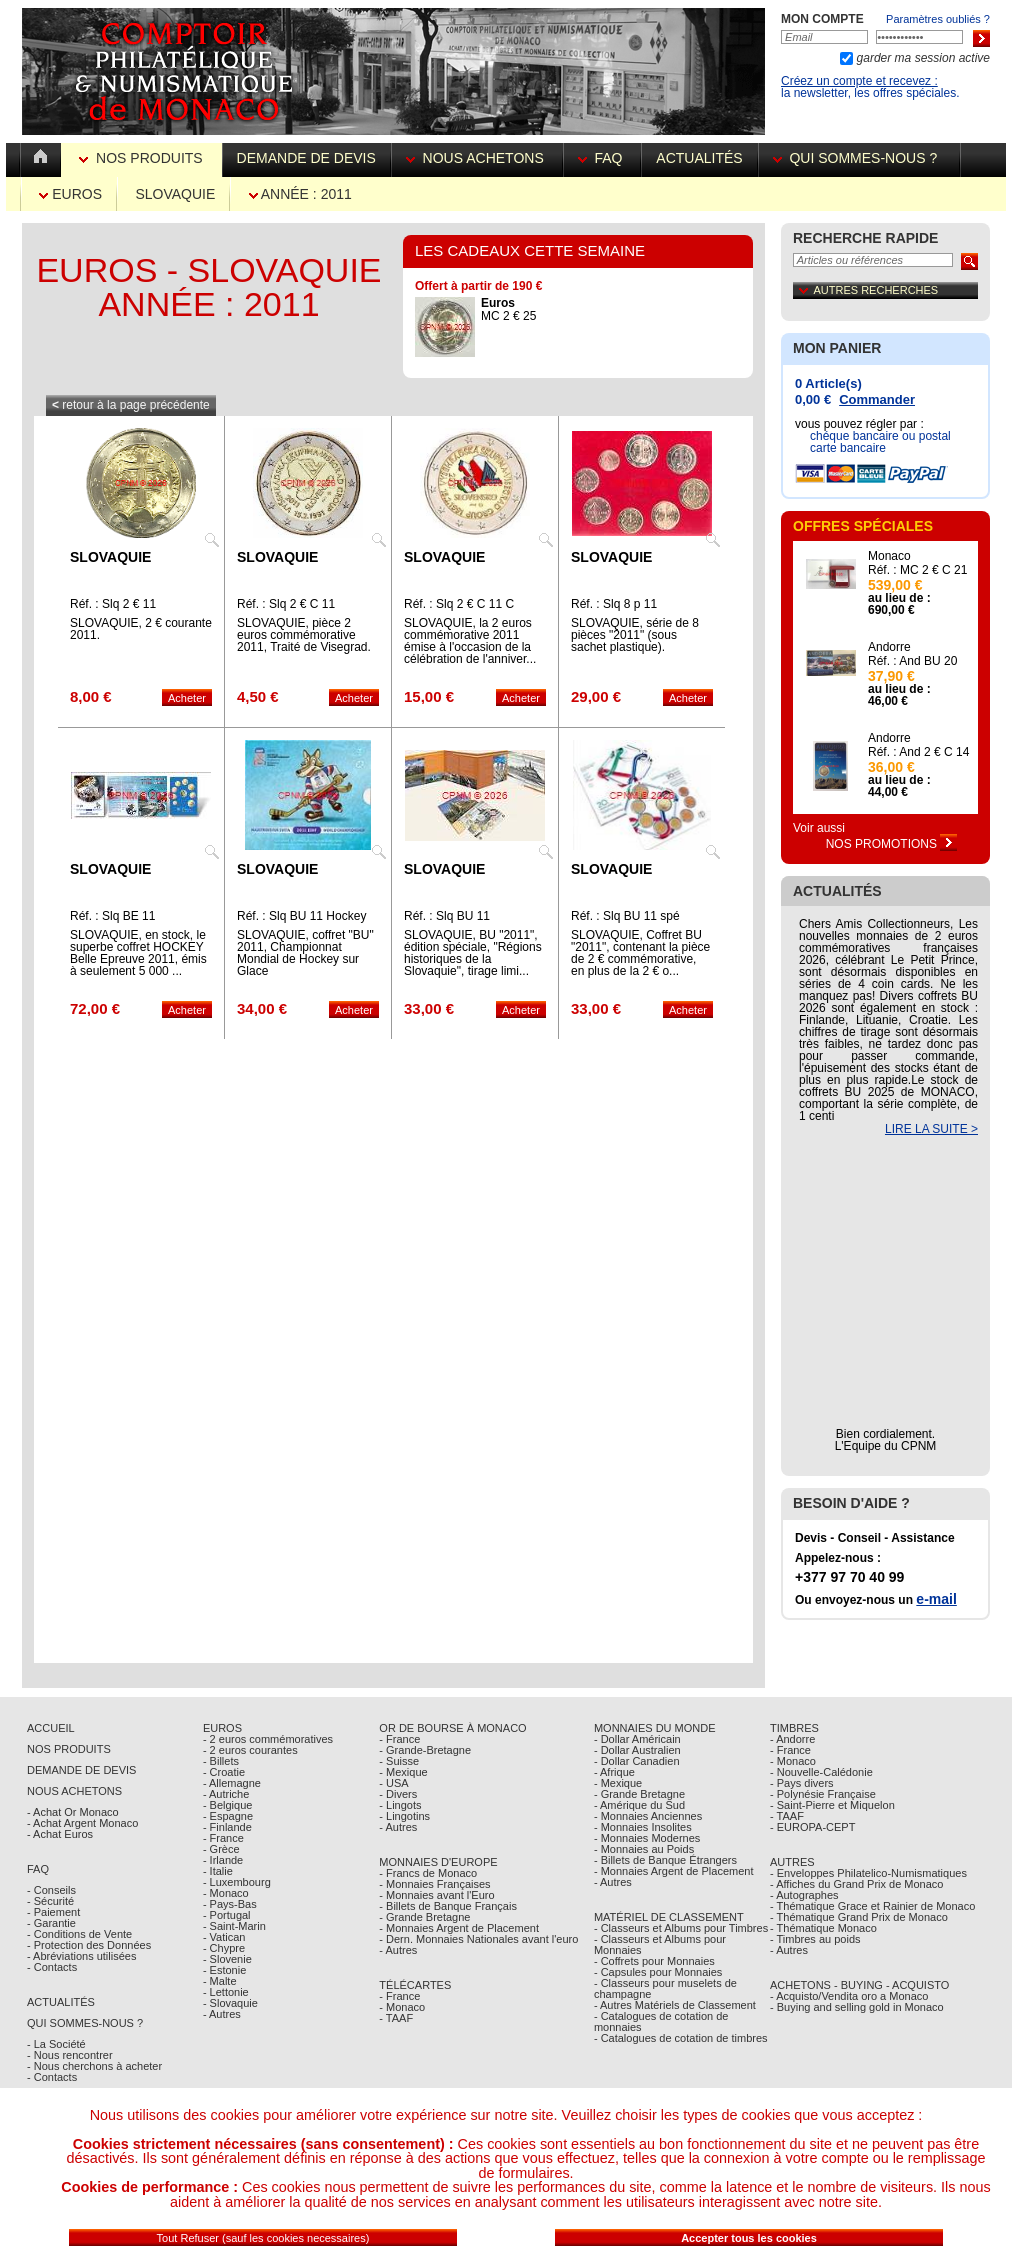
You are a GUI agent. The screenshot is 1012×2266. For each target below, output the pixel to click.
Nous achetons (477, 158)
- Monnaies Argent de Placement (459, 1928)
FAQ (602, 158)
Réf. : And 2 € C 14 (918, 752)
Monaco (889, 556)
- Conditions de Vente (79, 1934)
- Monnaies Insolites (643, 1827)
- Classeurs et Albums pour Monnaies (660, 1944)
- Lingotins (404, 1816)
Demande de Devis (81, 1770)
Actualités (699, 158)
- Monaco (226, 1893)
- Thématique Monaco (823, 1928)
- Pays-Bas (230, 1904)
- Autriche (226, 1794)
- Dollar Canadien (637, 1761)
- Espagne (228, 1816)
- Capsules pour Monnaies (658, 1972)
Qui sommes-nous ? (859, 158)
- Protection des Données (89, 1945)
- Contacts (52, 1967)
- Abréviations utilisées (81, 1956)
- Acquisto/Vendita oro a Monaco (849, 1996)
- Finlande (227, 1827)
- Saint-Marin (234, 1926)
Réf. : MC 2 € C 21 (917, 570)
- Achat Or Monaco (73, 1812)
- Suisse (399, 1761)
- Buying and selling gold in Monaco (857, 2007)
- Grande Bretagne (424, 1917)
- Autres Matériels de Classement (675, 2005)
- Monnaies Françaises (434, 1884)
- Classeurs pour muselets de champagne (665, 1988)
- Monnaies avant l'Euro (436, 1895)
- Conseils (51, 1890)
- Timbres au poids (815, 1939)
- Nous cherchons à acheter (94, 2066)
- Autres (222, 2014)
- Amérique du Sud (639, 1805)
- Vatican (224, 1937)
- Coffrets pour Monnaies (654, 1961)
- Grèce (221, 1849)
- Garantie (51, 1923)
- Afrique (614, 1772)
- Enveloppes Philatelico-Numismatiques (868, 1873)
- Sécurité (50, 1901)
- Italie (218, 1871)
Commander (877, 399)
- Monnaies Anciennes (648, 1816)
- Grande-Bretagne (425, 1750)
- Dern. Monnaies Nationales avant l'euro (478, 1939)
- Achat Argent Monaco (82, 1823)
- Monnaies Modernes (647, 1838)
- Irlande (223, 1860)
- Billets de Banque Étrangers (665, 1860)
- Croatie (224, 1772)
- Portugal (227, 1915)
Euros (70, 194)
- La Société (56, 2044)
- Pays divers (802, 1783)
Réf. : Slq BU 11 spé (625, 916)
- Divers (398, 1794)
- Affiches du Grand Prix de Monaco (856, 1884)
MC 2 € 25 (508, 309)
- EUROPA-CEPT (812, 1827)
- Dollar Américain (637, 1739)
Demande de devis (306, 158)
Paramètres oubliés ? (938, 19)
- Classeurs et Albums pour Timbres (681, 1928)
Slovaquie (175, 194)
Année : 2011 (300, 194)
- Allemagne (232, 1783)
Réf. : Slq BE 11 (112, 916)
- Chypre (224, 1948)
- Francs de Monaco (428, 1873)
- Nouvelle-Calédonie (821, 1772)
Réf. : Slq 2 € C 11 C (459, 604)
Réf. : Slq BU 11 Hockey (301, 916)
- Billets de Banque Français (448, 1906)
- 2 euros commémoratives (268, 1739)
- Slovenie (227, 1959)
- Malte (220, 1981)
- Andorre (792, 1739)
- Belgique (228, 1805)
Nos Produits (142, 158)
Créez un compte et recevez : (859, 81)
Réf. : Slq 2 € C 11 (286, 604)
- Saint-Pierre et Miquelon (832, 1805)
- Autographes (804, 1895)
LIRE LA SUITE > (931, 1129)
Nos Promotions (892, 844)
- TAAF (396, 2018)
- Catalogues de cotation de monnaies (661, 2021)
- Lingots (400, 1805)
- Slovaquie (230, 2003)
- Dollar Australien (637, 1750)
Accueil (51, 1728)
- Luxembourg (237, 1882)
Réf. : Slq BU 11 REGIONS (447, 922)
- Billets (221, 1761)
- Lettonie (226, 1992)
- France (223, 1838)
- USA (393, 1783)
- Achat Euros (60, 1834)
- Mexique (403, 1772)
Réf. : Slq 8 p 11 (614, 604)
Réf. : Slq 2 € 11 (113, 604)
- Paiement (53, 1912)
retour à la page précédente (131, 405)
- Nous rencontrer (70, 2055)
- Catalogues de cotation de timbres (681, 2038)
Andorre (889, 647)
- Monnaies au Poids (644, 1849)
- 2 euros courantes (250, 1750)
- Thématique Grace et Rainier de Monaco (872, 1906)
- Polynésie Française (823, 1794)
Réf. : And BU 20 (912, 661)
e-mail (936, 1599)
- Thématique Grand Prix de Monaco (859, 1917)
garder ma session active (921, 58)
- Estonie (224, 1970)
